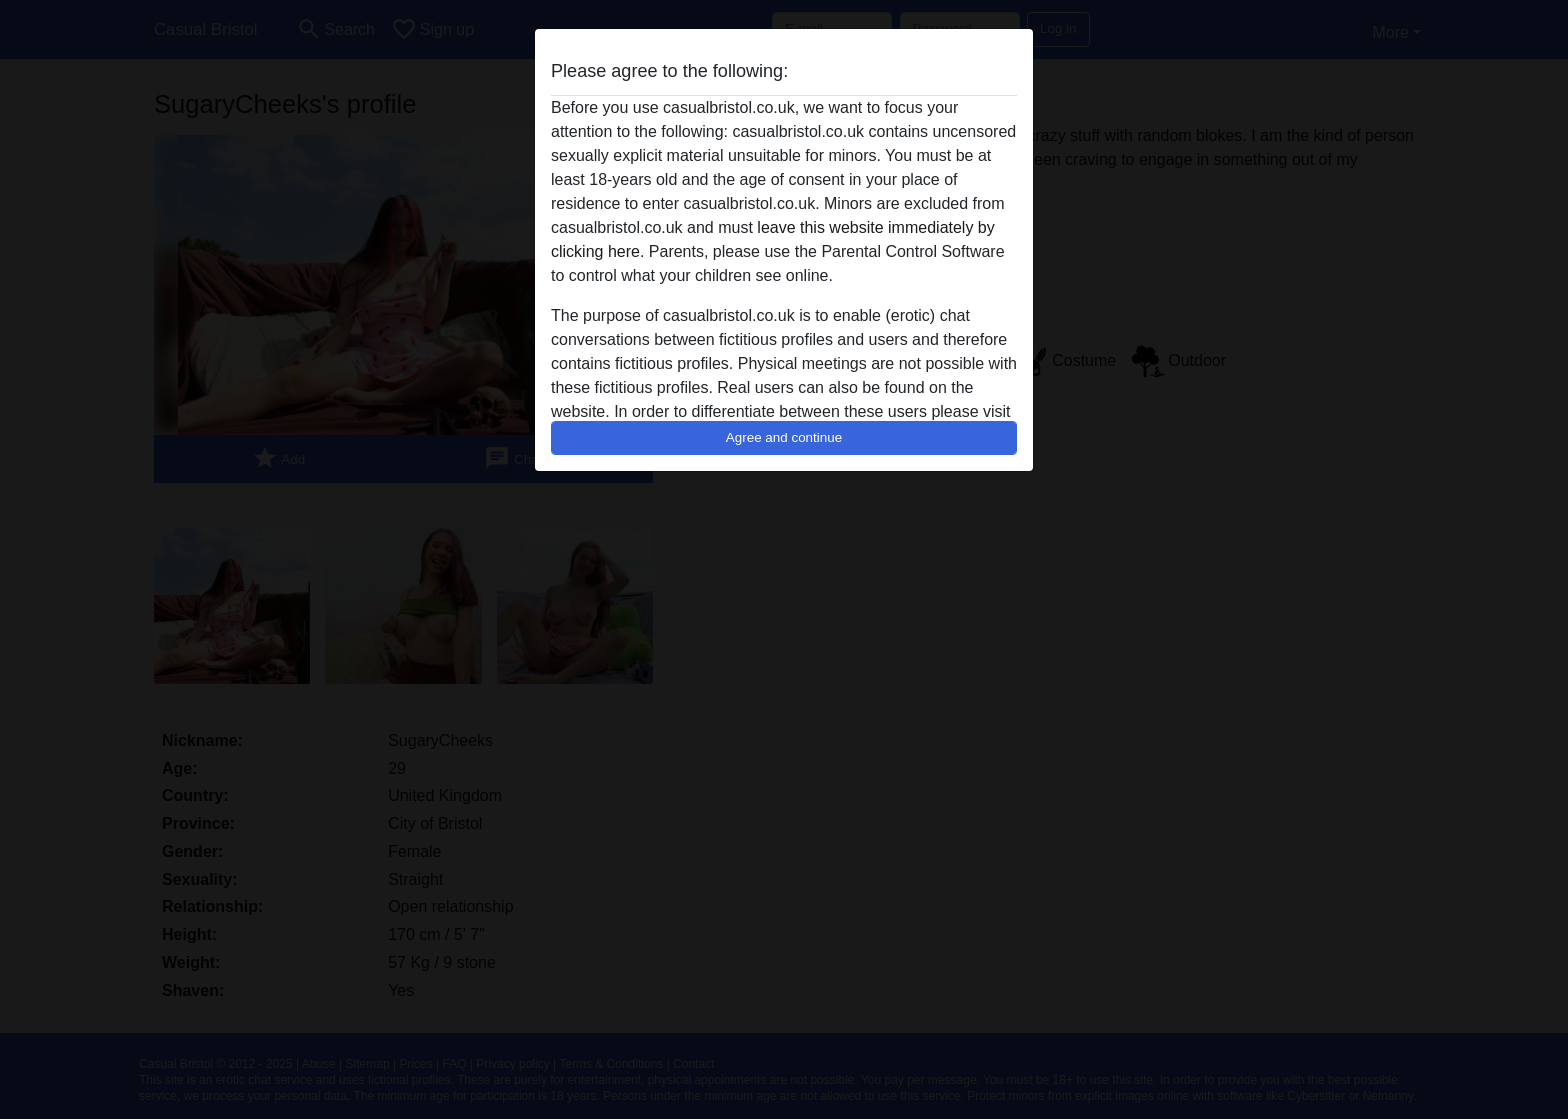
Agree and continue (784, 437)
